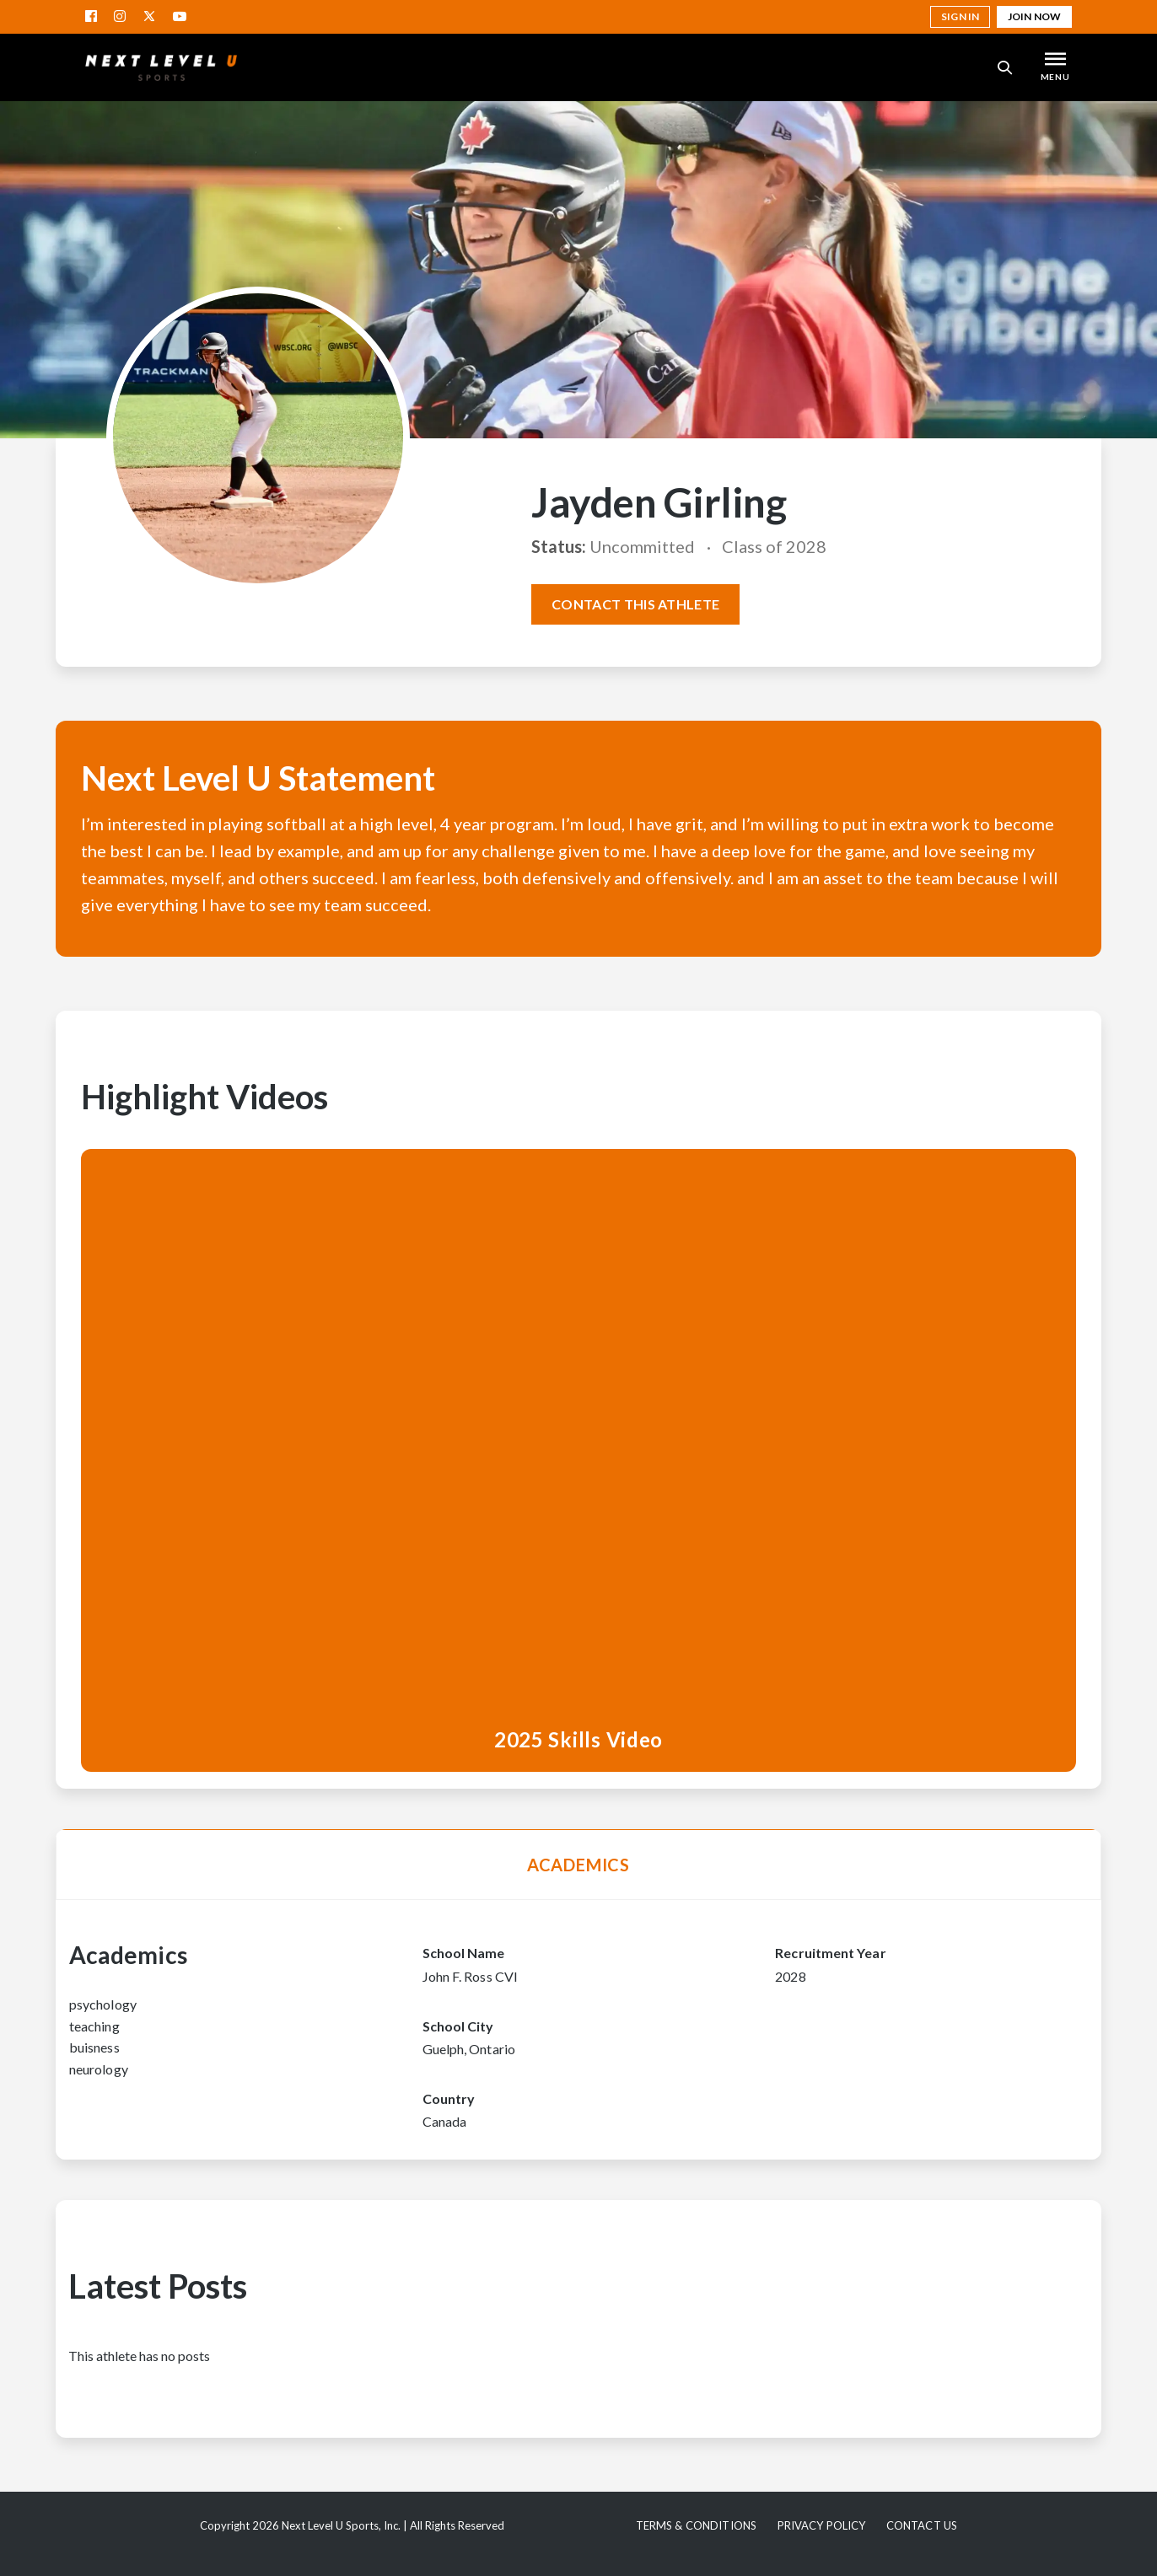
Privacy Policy (822, 2525)
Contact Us (921, 2525)
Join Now (1034, 16)
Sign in (960, 16)
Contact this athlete (635, 604)
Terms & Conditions (696, 2525)
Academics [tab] (578, 1864)
